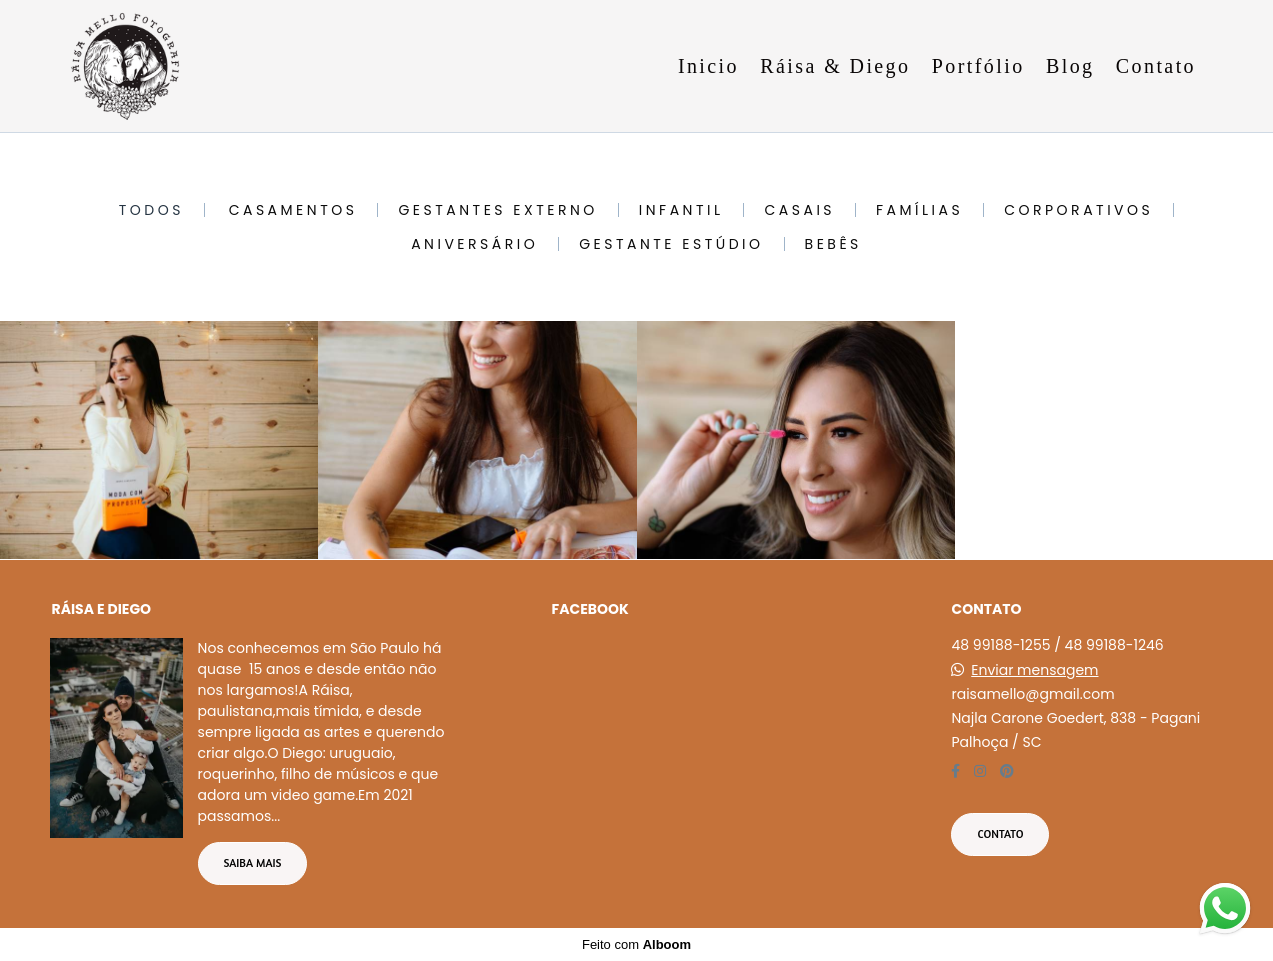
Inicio (708, 66)
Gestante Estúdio (671, 244)
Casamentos (293, 210)
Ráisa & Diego (835, 66)
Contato (1156, 66)
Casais (799, 210)
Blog (1070, 66)
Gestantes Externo (497, 210)
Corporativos (1078, 210)
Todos (151, 210)
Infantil (681, 210)
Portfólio (978, 66)
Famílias (919, 210)
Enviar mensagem (1034, 670)
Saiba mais (253, 863)
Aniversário (474, 244)
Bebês (833, 244)
